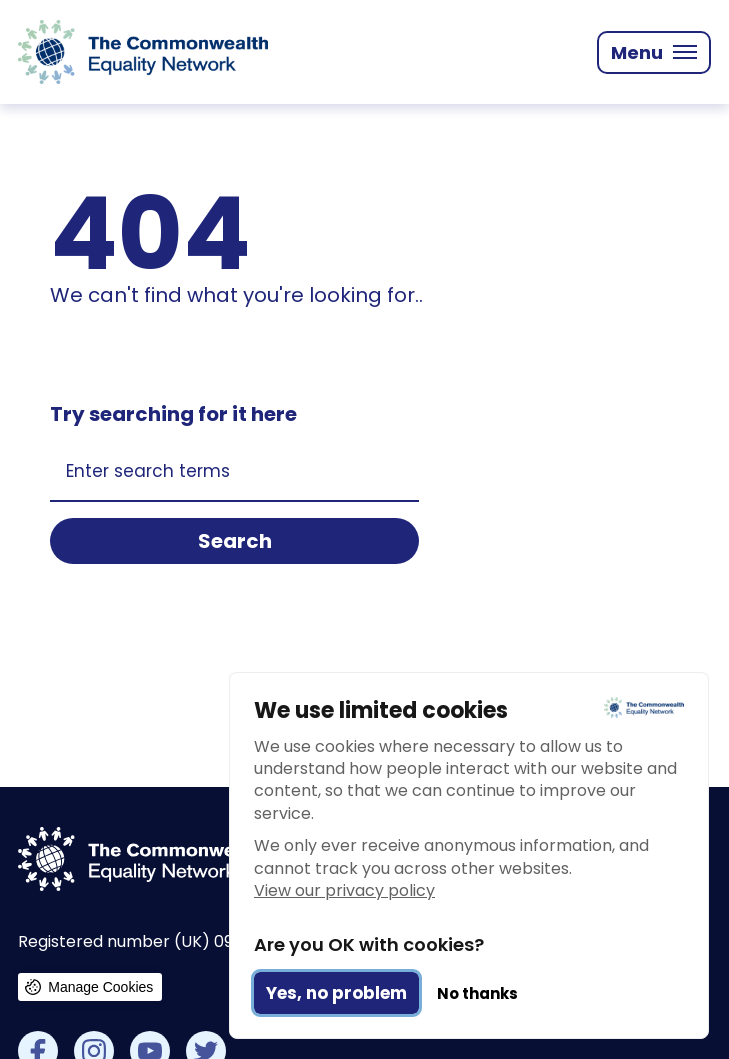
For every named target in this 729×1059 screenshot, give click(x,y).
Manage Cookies (100, 987)
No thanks (477, 993)
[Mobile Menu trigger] (654, 52)
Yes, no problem (336, 993)
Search (235, 541)
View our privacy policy (344, 891)
